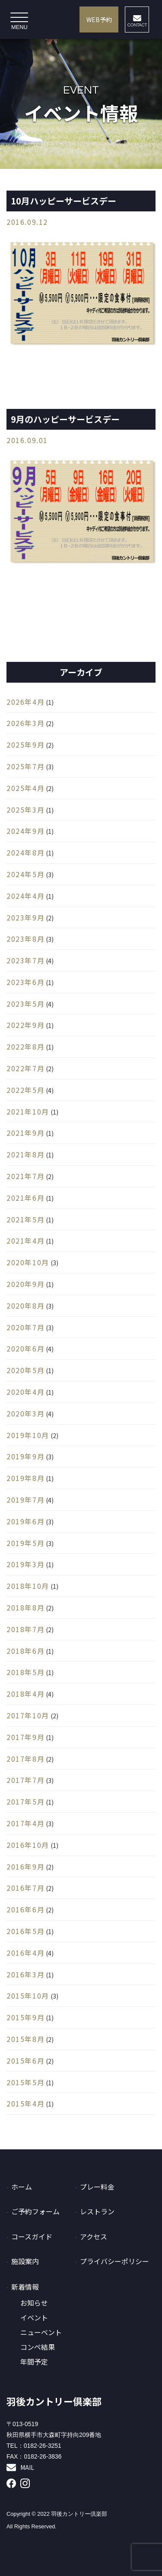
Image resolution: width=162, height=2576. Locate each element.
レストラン (97, 2211)
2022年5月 (25, 1090)
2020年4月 (25, 1392)
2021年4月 (25, 1240)
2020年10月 (27, 1262)
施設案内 (25, 2261)
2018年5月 (25, 1672)
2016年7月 (25, 1888)
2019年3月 (25, 1564)
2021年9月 (25, 1133)
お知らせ (34, 2303)
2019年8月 (25, 1478)
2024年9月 (25, 831)
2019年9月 (25, 1456)
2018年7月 (25, 1629)
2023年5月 (25, 1003)
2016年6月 (25, 1909)
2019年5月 (25, 1543)
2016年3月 (25, 1974)
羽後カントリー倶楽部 (54, 2401)
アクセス (93, 2236)
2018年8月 (25, 1607)
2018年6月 (25, 1651)
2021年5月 (25, 1219)
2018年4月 (25, 1693)
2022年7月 (25, 1068)
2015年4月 (25, 2103)
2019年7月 (25, 1499)
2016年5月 (25, 1931)
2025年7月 (25, 766)
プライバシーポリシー (114, 2261)
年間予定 (34, 2362)
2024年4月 (25, 896)
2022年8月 (25, 1046)
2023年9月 (25, 917)
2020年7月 (25, 1327)
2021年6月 (25, 1197)
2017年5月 (25, 1801)
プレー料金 (97, 2186)
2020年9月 (25, 1284)
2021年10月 (27, 1111)
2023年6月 (25, 982)
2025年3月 (25, 809)
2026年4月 (25, 702)
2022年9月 (25, 1025)
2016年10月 (27, 1845)
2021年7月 (25, 1176)
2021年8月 (25, 1154)
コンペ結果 (37, 2347)
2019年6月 (25, 1521)
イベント (34, 2318)
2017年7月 (25, 1780)
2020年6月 (25, 1348)
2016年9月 (25, 1866)
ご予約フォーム (35, 2211)
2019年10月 (27, 1435)
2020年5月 (25, 1370)
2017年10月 (27, 1715)
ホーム (21, 2186)
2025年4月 (25, 788)
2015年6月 (25, 2060)
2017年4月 (25, 1823)
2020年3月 (25, 1413)
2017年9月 (25, 1737)
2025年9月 (25, 744)
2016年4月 (25, 1952)
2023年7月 (25, 960)
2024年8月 (25, 852)
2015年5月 (25, 2082)
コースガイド (31, 2236)
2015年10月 (27, 1995)
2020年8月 (25, 1305)
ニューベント (41, 2332)
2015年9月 (25, 2017)
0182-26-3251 (42, 2445)
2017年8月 (25, 1758)
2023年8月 (25, 938)
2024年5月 (25, 874)
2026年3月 (25, 723)
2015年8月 (25, 2039)
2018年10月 (27, 1586)
